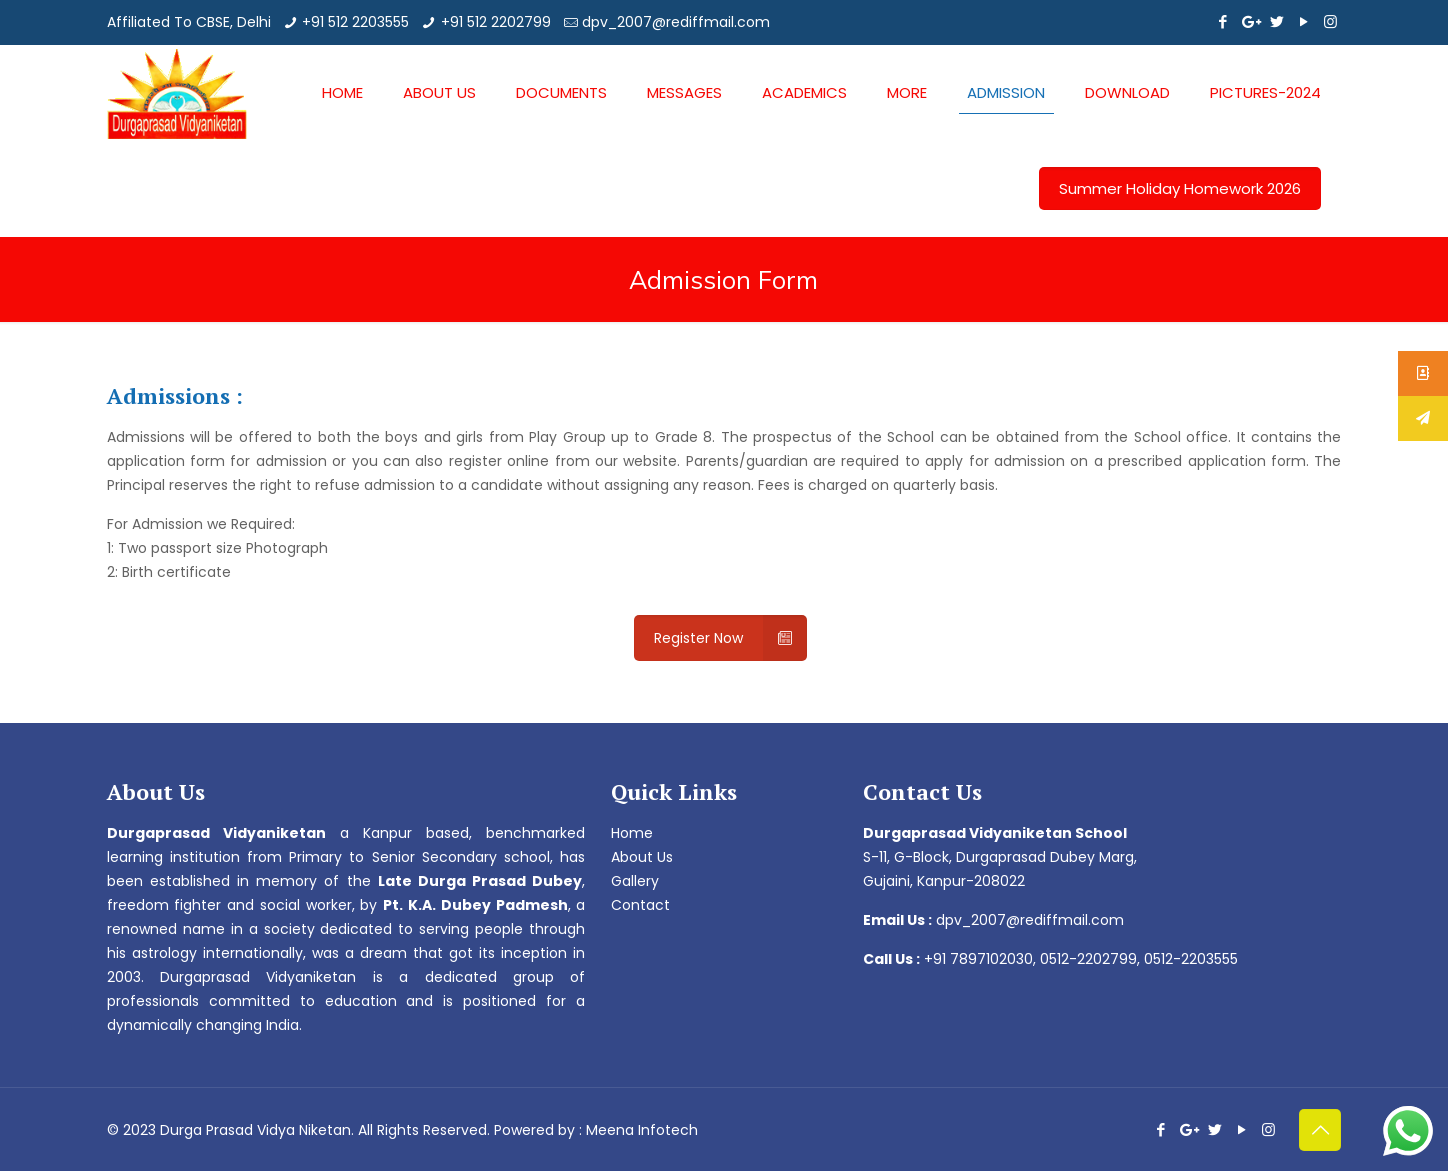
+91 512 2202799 (496, 22)
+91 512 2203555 (355, 22)
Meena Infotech (642, 1130)
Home (632, 833)
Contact (640, 905)
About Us (642, 857)
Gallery (635, 881)
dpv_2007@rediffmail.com (676, 22)
